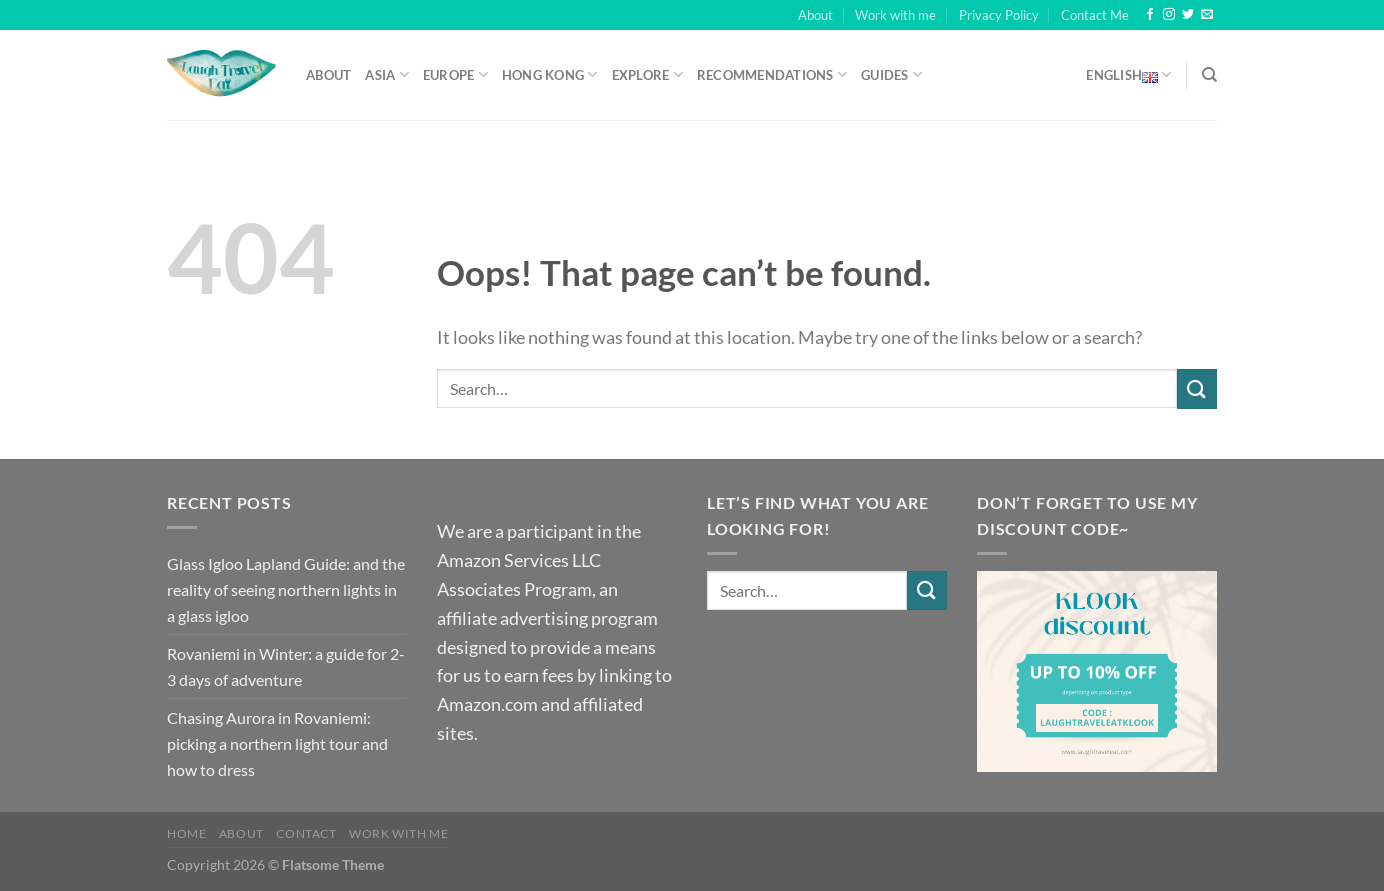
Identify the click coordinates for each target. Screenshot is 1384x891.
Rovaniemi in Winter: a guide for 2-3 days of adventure (286, 666)
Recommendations (772, 74)
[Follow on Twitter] (1188, 15)
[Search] (1209, 75)
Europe (455, 74)
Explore (647, 74)
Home (186, 833)
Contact (306, 833)
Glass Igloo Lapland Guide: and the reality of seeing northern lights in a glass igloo (286, 589)
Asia (386, 74)
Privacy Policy (999, 15)
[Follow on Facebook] (1150, 15)
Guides (891, 74)
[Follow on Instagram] (1169, 15)
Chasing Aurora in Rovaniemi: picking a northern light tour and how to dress (277, 743)
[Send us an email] (1207, 15)
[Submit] (1197, 388)
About (815, 15)
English (1128, 75)
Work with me (895, 15)
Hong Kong (550, 74)
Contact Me (1095, 15)
